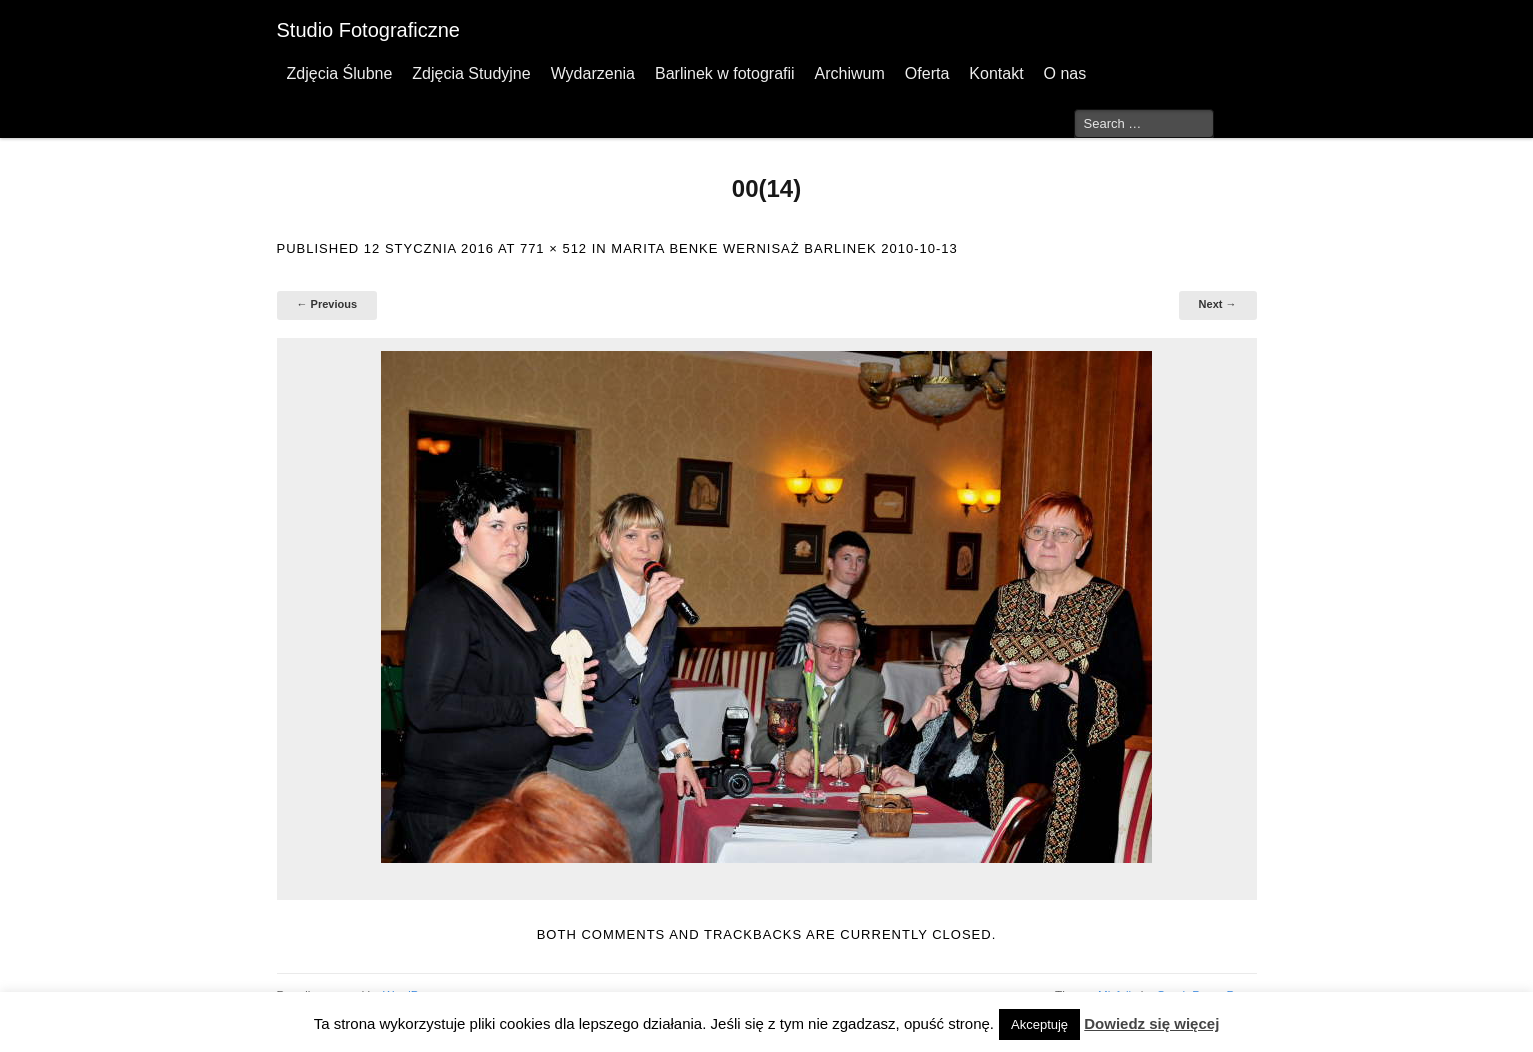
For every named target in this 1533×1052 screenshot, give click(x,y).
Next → (1218, 304)
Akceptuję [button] (1039, 1024)
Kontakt (996, 73)
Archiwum (850, 73)
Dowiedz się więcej (1151, 1023)
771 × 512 (553, 248)
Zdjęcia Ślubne (340, 73)
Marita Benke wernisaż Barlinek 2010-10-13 (784, 248)
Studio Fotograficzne (368, 30)
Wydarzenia (593, 73)
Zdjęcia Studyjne (471, 73)
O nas (1065, 73)
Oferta (927, 73)
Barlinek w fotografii (725, 73)
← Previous (327, 304)
